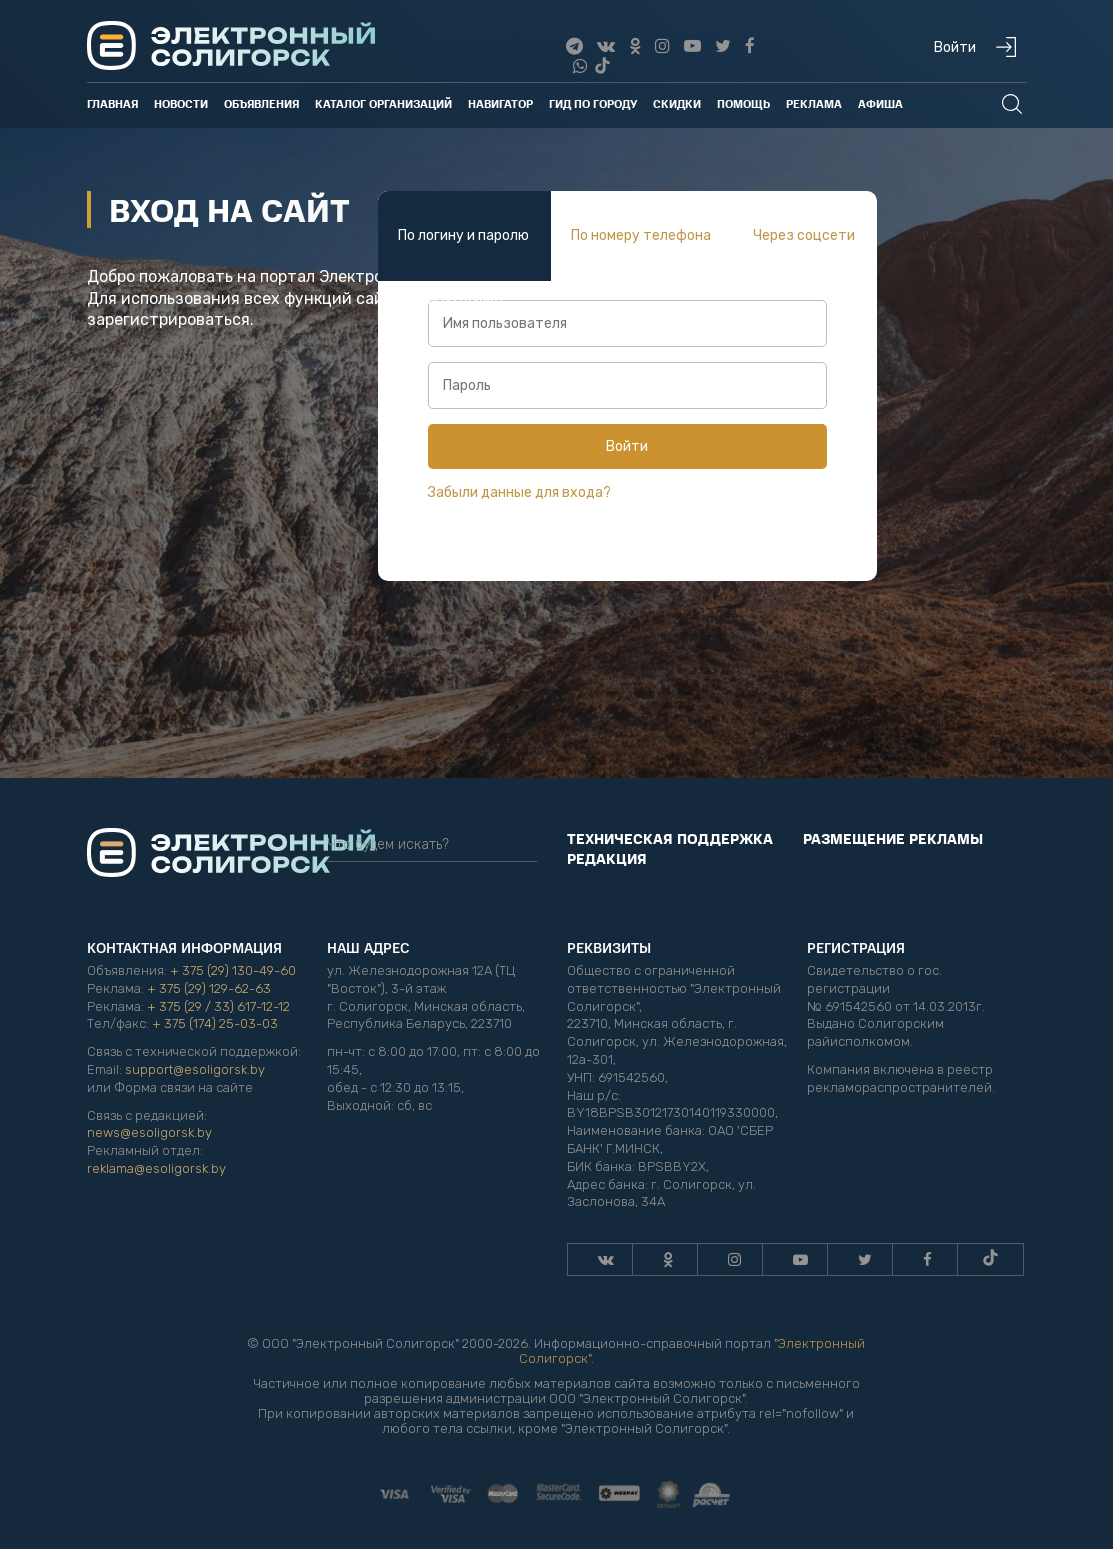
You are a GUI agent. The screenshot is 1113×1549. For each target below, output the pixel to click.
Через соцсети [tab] (804, 235)
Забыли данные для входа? (519, 492)
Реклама (814, 103)
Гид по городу (593, 103)
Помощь (743, 103)
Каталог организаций (383, 103)
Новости (181, 103)
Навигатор (500, 103)
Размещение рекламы (893, 838)
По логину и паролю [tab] (463, 235)
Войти (627, 446)
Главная (112, 103)
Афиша (880, 103)
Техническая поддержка (670, 838)
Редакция (607, 858)
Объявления (261, 103)
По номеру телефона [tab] (641, 235)
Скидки (677, 103)
